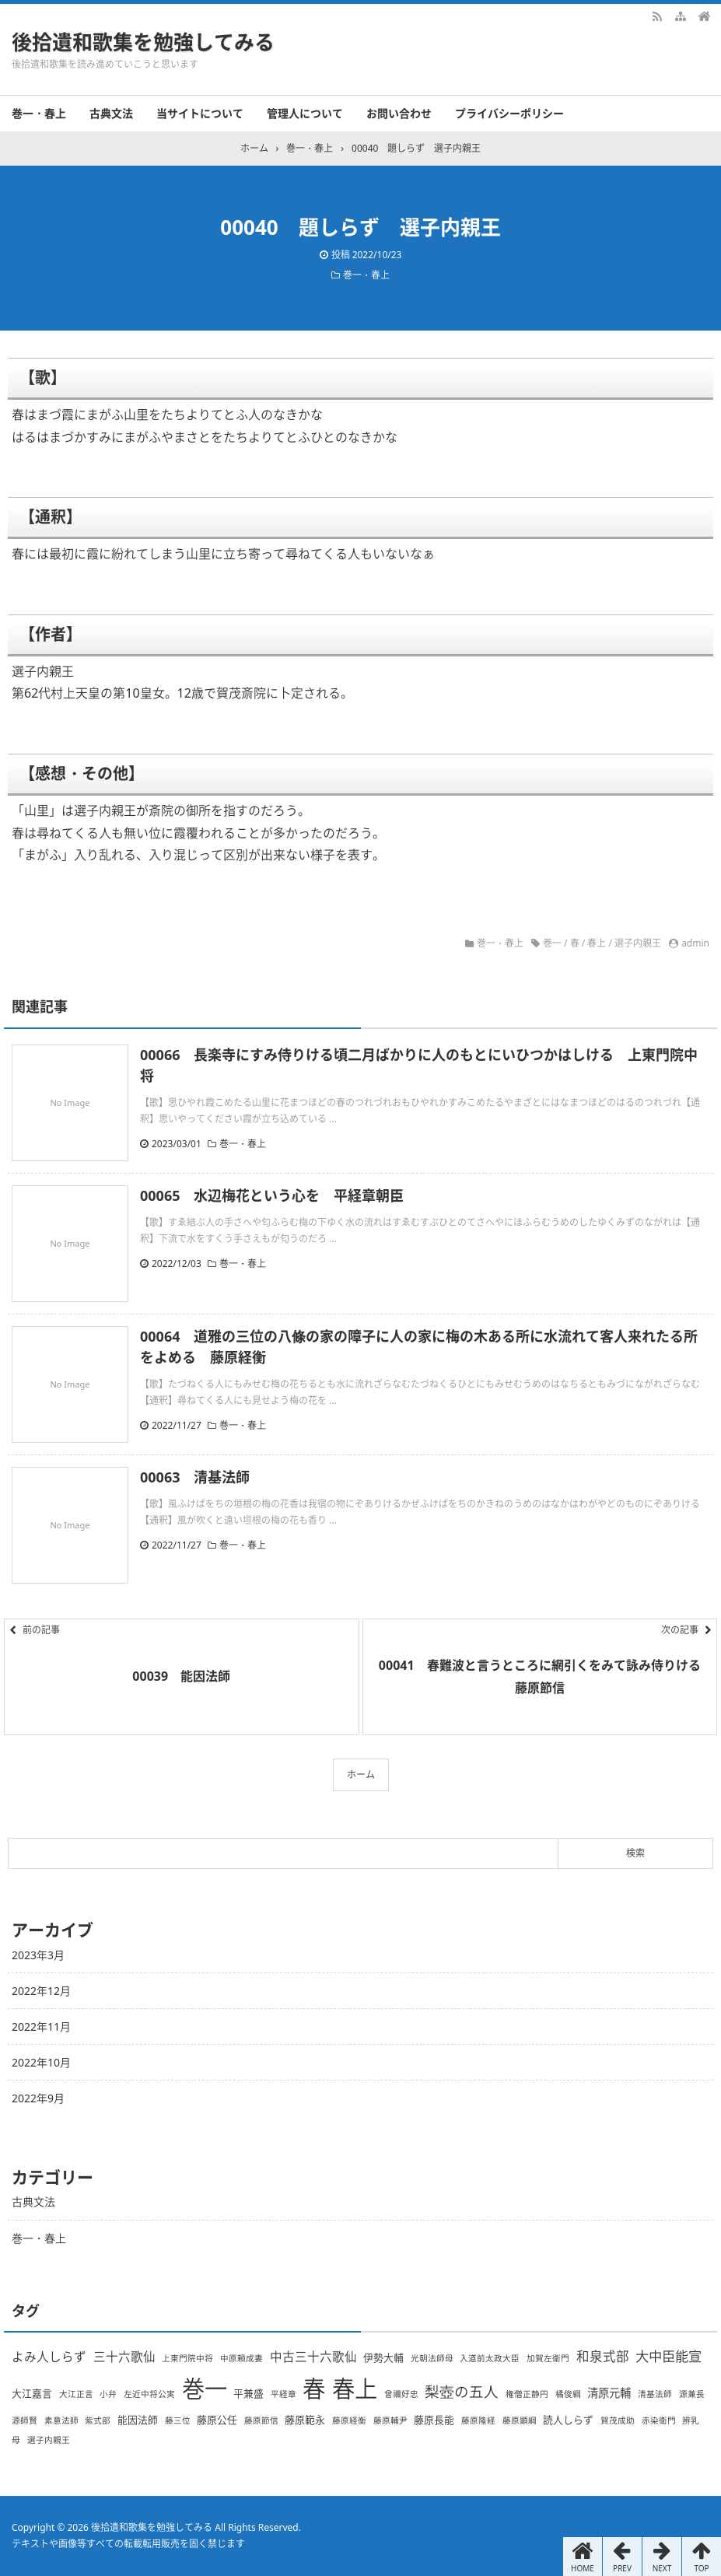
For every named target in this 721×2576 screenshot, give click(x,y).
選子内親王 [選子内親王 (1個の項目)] (48, 2439)
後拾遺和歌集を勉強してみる (143, 42)
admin (695, 943)
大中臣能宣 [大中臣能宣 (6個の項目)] (668, 2356)
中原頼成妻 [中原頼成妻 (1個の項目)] (241, 2358)
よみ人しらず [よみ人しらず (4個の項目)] (49, 2356)
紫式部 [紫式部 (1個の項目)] (97, 2420)
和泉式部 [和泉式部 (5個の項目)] (602, 2356)
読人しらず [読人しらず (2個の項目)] (568, 2420)
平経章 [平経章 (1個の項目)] (283, 2394)
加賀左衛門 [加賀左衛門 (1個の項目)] (548, 2358)
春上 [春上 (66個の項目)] (354, 2388)
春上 (596, 943)
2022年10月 (41, 2062)
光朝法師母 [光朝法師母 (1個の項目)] (432, 2358)
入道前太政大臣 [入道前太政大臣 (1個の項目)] (490, 2358)
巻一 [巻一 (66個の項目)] (204, 2388)
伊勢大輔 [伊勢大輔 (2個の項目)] (383, 2357)
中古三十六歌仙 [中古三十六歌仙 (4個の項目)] (313, 2356)
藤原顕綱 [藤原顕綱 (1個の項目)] (519, 2420)
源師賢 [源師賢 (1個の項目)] (24, 2420)
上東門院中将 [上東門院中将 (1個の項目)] (187, 2358)
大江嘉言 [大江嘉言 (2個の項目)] (32, 2393)
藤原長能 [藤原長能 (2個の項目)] (434, 2420)
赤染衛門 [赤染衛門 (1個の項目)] (659, 2420)
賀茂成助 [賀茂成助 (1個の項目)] (617, 2420)
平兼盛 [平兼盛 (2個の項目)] (248, 2393)
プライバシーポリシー (509, 113)
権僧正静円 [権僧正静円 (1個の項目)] (527, 2394)
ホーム (361, 1774)
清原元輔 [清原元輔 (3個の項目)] (609, 2392)
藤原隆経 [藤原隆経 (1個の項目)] (478, 2420)
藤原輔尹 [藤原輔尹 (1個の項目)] (390, 2420)
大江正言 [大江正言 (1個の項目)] (76, 2394)
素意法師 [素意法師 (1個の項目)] (61, 2420)
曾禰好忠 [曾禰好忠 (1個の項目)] (401, 2394)
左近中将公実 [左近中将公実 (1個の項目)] (149, 2394)
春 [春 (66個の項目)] (314, 2388)
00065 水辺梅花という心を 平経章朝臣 (272, 1195)
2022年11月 (41, 2026)
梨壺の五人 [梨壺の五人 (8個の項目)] (462, 2391)
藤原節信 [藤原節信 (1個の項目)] (261, 2420)
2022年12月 (41, 1990)
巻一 (552, 943)
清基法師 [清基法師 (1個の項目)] (655, 2394)
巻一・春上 (39, 113)
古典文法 (111, 113)
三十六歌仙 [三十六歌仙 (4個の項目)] (124, 2356)
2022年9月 (38, 2098)
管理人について (305, 113)
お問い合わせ (399, 113)
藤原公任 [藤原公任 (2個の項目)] (217, 2420)
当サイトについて (199, 113)
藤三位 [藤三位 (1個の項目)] (178, 2420)
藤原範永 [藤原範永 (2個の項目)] (305, 2420)
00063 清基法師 (195, 1477)
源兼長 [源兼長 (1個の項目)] (692, 2394)
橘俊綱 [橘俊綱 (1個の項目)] (568, 2394)
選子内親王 (637, 943)
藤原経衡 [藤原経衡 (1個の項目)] (349, 2420)
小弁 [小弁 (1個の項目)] (108, 2394)
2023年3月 (38, 1955)
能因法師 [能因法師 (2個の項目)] (137, 2420)
